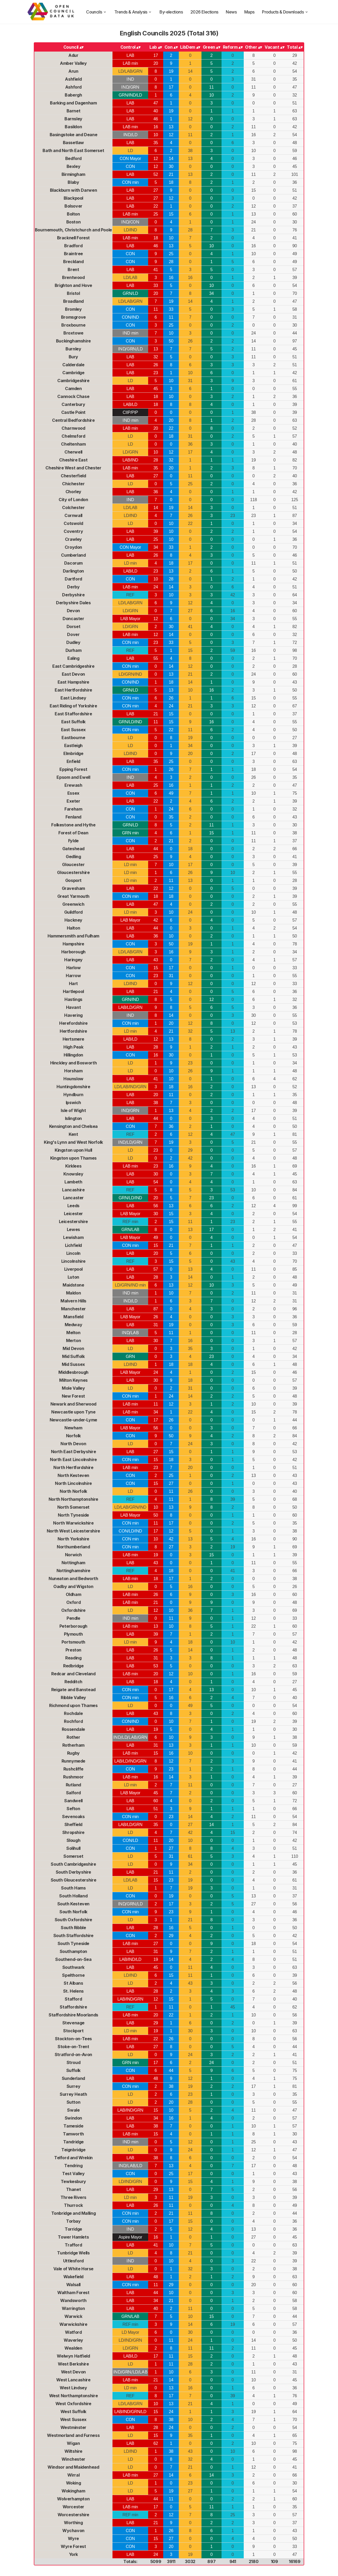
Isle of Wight (73, 1110)
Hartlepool (73, 991)
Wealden (73, 2348)
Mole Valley (73, 1388)
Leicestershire (73, 1221)
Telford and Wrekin (73, 2157)
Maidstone (73, 1285)
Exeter (73, 801)
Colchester (73, 507)
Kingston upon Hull (73, 1150)
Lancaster (73, 1197)
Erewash (73, 785)
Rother (73, 1737)
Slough (74, 1840)
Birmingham (73, 174)
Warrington (73, 2308)
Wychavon (73, 2530)
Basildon (73, 126)
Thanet (73, 2189)
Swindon (73, 2118)
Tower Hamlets (73, 2237)
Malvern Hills (73, 1300)
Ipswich (73, 1102)
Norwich (73, 1554)
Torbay (73, 2221)
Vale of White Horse (73, 2268)
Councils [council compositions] (96, 12)
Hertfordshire (73, 1031)
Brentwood (73, 277)
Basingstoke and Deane (73, 134)
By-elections (171, 12)
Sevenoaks (73, 1816)
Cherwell (73, 452)
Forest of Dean (73, 832)
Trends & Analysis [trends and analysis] (133, 12)
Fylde (73, 840)
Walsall (73, 2284)
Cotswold (73, 523)
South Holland (73, 1895)
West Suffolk (73, 2411)
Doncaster (73, 618)
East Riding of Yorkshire (73, 705)
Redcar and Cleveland (73, 1673)
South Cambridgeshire (73, 1864)
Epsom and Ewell (73, 777)
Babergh (73, 95)
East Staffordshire (73, 713)
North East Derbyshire (73, 1451)
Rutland (73, 1784)
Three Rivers (73, 2197)
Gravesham (73, 888)
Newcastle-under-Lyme (73, 1419)
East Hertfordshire (73, 690)
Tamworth (73, 2133)
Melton (73, 1332)
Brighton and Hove (73, 285)
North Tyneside (73, 1515)
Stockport (73, 2030)
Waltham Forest (73, 2292)
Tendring (73, 2165)
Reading (73, 1657)
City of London (73, 499)
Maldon (73, 1293)
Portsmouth (73, 1642)
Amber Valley (73, 63)
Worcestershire (73, 2514)
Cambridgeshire (73, 380)
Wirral (73, 2475)
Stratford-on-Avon (73, 2054)
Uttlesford (73, 2260)
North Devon (73, 1443)
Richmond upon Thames (73, 1705)
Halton (73, 928)
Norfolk (73, 1435)
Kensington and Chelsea (73, 1126)
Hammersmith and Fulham (73, 936)
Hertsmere (73, 1039)
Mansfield (73, 1316)
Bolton (73, 214)
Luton (73, 1277)
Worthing (73, 2522)
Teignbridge (73, 2149)
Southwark (73, 1967)
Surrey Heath (73, 2094)
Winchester (73, 2459)
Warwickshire (73, 2324)
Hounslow (73, 1078)
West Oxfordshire (73, 2403)
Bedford (73, 158)
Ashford (73, 87)
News (231, 12)
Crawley (73, 539)
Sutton (74, 2102)
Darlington (73, 571)
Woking (73, 2483)
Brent (73, 269)
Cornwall (73, 515)
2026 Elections (204, 12)
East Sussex (73, 729)
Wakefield (73, 2276)
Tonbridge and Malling (73, 2213)
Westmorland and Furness (73, 2435)
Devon (73, 610)
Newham (73, 1427)
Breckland (73, 261)
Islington (73, 1118)
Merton (73, 1340)
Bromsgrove (73, 317)
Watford (73, 2332)
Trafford (73, 2245)
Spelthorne (73, 1975)
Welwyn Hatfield (73, 2356)
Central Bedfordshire (73, 420)
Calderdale (73, 364)
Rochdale (73, 1713)
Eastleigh (73, 745)
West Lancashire (73, 2379)
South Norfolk (73, 1911)
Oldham (73, 1594)
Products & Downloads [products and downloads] (285, 12)
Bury (73, 356)
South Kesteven (73, 1903)
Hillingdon (73, 1055)
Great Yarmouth (73, 896)
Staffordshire (73, 2007)
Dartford (73, 579)
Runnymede (73, 1761)
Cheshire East (73, 460)
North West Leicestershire (73, 1531)
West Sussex (73, 2419)
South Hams (73, 1888)
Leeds (73, 1205)
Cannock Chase (73, 396)
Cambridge (73, 372)
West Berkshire (73, 2364)
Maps (249, 12)
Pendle (73, 1618)
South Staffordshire (73, 1935)
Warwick (73, 2316)
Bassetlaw (73, 142)
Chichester (73, 483)
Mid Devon (73, 1348)
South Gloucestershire (73, 1880)
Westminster (73, 2427)
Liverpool (73, 1269)
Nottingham (73, 1562)
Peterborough (73, 1626)
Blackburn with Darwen (73, 190)
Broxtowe (73, 333)
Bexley (74, 166)
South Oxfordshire (73, 1919)
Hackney (73, 920)
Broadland (73, 301)
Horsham (73, 1070)
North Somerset (73, 1507)
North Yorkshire (73, 1538)
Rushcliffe (73, 1769)
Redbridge (73, 1665)
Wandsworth (73, 2300)
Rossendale (73, 1729)
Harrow (73, 975)
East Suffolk (73, 721)
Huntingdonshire (73, 1086)
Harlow (73, 967)
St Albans (73, 1983)
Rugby (73, 1753)
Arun (73, 71)
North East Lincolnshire (73, 1459)
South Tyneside (73, 1943)
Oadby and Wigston (73, 1586)
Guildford (73, 912)
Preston (73, 1650)
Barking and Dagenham (73, 103)
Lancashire (73, 1189)
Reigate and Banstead (73, 1689)
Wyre (73, 2538)
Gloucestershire (73, 872)
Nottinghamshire (73, 1570)
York (73, 2554)
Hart (73, 983)
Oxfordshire (73, 1610)
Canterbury (73, 404)
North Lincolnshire (73, 1483)
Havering (73, 1015)
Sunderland (73, 2078)
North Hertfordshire (73, 1467)
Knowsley (73, 1174)
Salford (73, 1792)
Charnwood (73, 428)
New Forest (73, 1396)
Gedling (73, 856)
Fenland (73, 817)
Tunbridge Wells (73, 2252)
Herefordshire (73, 1023)
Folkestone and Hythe (73, 824)
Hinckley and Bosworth (73, 1062)
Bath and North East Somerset (73, 150)
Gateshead (73, 848)
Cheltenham (73, 444)
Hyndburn (73, 1094)
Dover (73, 634)
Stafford (73, 1999)
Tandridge (73, 2141)
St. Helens (73, 1991)
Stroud (74, 2062)
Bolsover (73, 206)
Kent (73, 1134)
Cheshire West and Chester (73, 467)
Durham (73, 650)
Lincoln (73, 1253)
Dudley (73, 642)
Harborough (73, 951)
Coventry (73, 531)
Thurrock (73, 2205)
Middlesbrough (73, 1372)
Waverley (73, 2340)
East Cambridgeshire (73, 666)
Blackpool (73, 198)
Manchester (73, 1308)
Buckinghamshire (73, 341)
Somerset (73, 1856)
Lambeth (73, 1181)
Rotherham (73, 1745)
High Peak (73, 1047)
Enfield (73, 761)
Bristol (73, 293)
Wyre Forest (73, 2546)
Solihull (73, 1848)
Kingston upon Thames (73, 1158)
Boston (73, 222)
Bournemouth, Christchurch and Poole (73, 229)
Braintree (73, 253)
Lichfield (73, 1245)
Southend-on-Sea (73, 1959)
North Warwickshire (73, 1523)
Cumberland (73, 555)
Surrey (74, 2086)
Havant (73, 1007)
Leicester (73, 1213)
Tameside (73, 2126)
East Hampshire (73, 682)
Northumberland (73, 1546)
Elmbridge (73, 753)
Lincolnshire (73, 1261)
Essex (73, 793)
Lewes (73, 1229)
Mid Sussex (73, 1364)
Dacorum (73, 563)
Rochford (73, 1721)
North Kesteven (73, 1475)
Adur (73, 55)
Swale (73, 2110)
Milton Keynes (73, 1380)
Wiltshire (73, 2451)
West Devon (73, 2371)
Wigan (73, 2443)
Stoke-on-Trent (73, 2046)
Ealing (73, 658)
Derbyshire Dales (73, 602)
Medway (73, 1324)
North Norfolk (73, 1491)
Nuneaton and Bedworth (73, 1578)
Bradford (73, 245)
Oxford (73, 1602)
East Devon (73, 674)
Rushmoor (73, 1776)
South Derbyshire (73, 1872)
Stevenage (73, 2022)
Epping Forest (73, 769)
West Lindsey (73, 2387)
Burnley (73, 348)
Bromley (73, 309)
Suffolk (73, 2070)
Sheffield (73, 1824)
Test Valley (73, 2173)
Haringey (73, 959)
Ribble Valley (73, 1697)
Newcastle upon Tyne (73, 1412)
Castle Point (73, 412)
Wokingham (73, 2490)
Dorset (74, 626)
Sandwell (73, 1800)
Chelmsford (73, 436)
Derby (73, 586)
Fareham (73, 809)
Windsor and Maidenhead (73, 2467)
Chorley (73, 491)
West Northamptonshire (73, 2395)
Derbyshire (73, 594)
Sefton (73, 1808)
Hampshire (73, 943)
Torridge (73, 2229)
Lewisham (73, 1237)
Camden (73, 388)
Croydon (73, 547)
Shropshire (73, 1832)
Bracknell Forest (73, 237)
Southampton (73, 1951)
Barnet (74, 110)
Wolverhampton (73, 2498)
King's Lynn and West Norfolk (73, 1142)
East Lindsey (73, 698)
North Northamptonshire (73, 1499)
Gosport (73, 880)
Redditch (73, 1681)
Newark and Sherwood (73, 1404)
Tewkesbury (73, 2181)
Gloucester (73, 864)
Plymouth (73, 1634)
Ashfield (73, 79)
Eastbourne (73, 737)
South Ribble (73, 1927)
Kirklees (73, 1166)
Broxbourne (73, 325)
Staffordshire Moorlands (73, 2014)
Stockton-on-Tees (73, 2038)
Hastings (73, 999)
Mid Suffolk (73, 1356)
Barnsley (73, 118)
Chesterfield (73, 475)
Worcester (73, 2506)
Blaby (73, 182)
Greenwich (73, 904)
